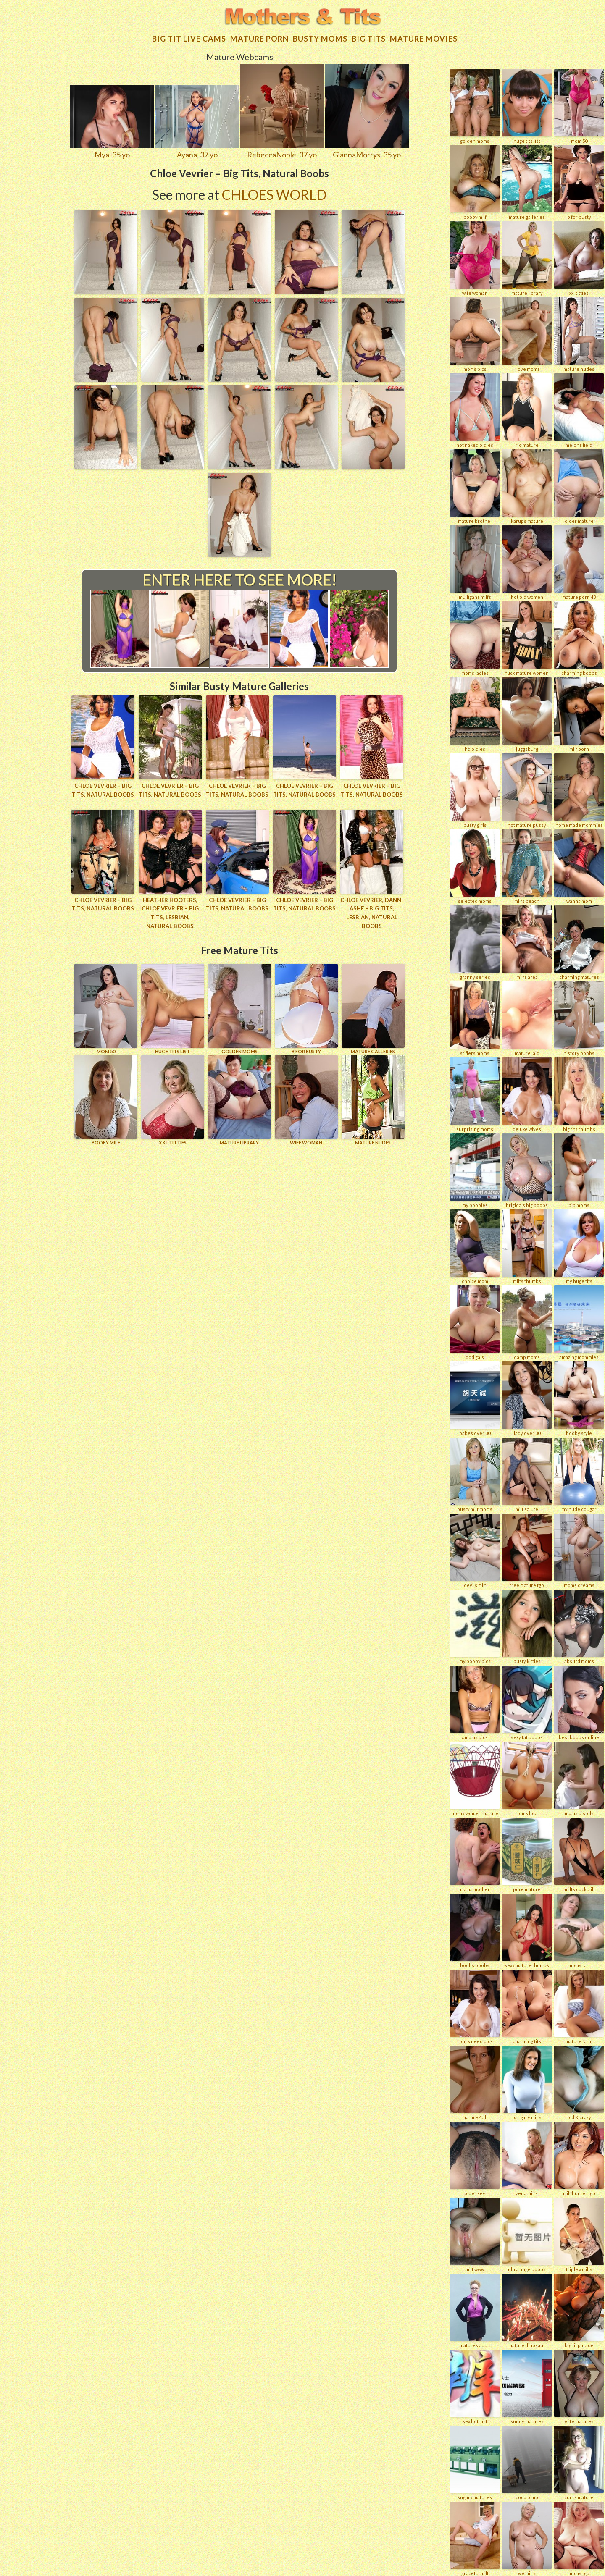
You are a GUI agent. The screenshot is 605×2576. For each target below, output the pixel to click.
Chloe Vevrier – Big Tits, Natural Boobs (102, 790)
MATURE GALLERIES (373, 1009)
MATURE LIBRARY (239, 1100)
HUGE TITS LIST (172, 1009)
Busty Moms (320, 38)
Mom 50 (105, 1009)
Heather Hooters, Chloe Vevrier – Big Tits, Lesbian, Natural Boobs (170, 913)
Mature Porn (259, 38)
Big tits (369, 38)
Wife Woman (306, 1100)
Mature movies (424, 38)
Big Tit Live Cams (189, 38)
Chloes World (274, 194)
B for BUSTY (306, 1009)
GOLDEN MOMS (239, 1009)
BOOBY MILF (105, 1100)
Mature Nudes (373, 1100)
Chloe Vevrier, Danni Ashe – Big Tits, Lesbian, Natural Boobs (371, 913)
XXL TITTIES (172, 1100)
